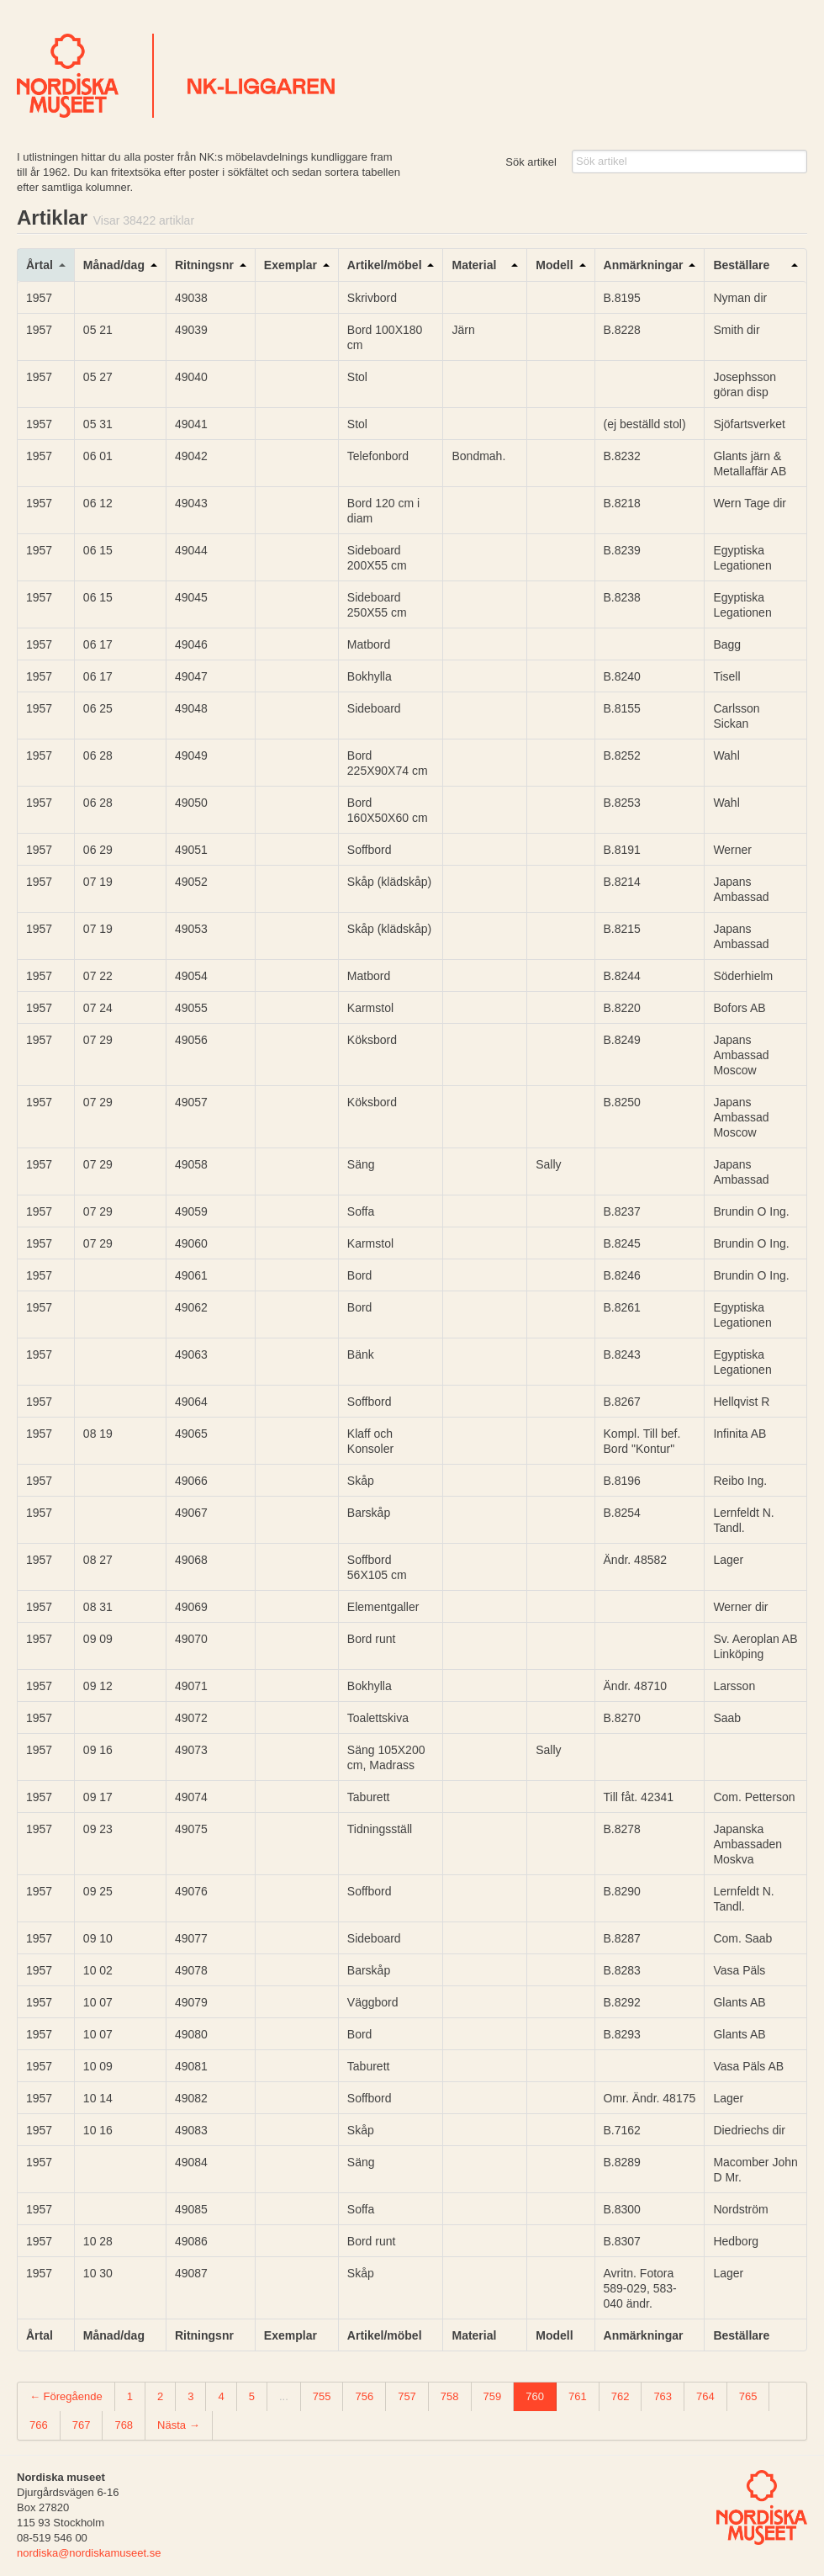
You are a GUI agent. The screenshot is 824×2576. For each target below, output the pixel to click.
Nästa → (178, 2425)
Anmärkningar (644, 265)
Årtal (39, 265)
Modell (554, 265)
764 (705, 2396)
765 (748, 2396)
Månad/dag (114, 265)
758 (450, 2396)
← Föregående (66, 2396)
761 (577, 2396)
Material (474, 265)
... (283, 2396)
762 (620, 2396)
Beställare (741, 265)
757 (407, 2396)
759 (492, 2396)
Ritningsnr (204, 265)
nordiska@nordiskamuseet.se (89, 2553)
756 (364, 2396)
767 (81, 2425)
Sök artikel (531, 162)
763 (662, 2396)
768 (123, 2425)
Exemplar (290, 265)
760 (535, 2396)
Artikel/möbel (384, 265)
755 (322, 2396)
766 (38, 2425)
